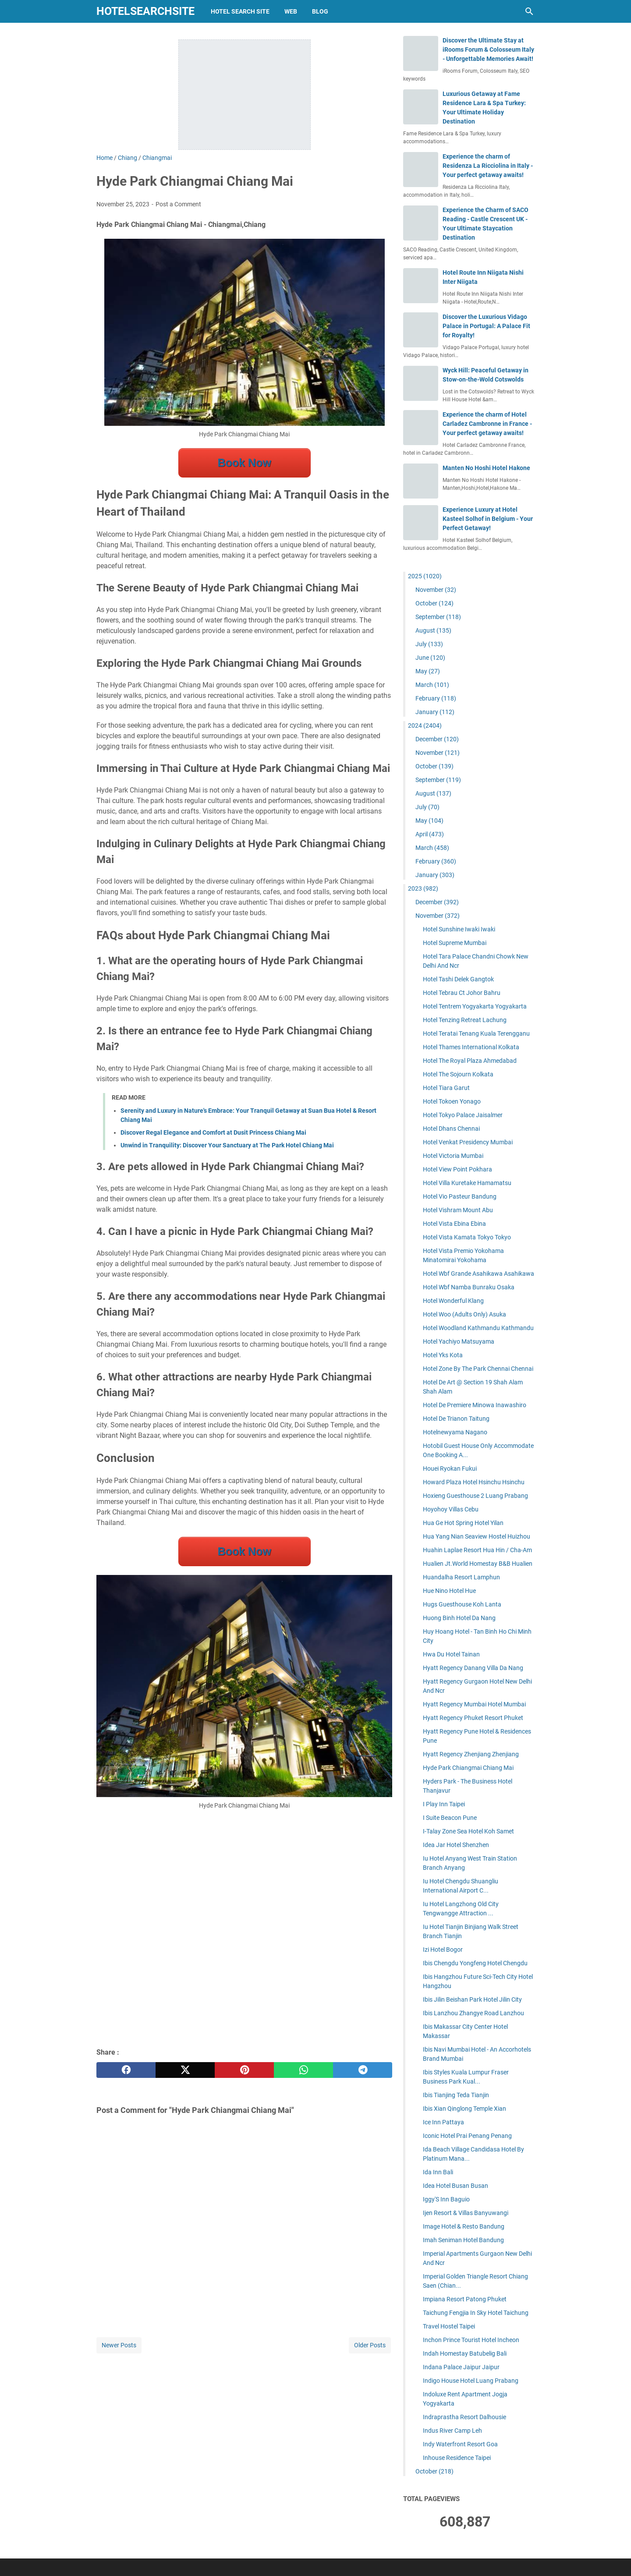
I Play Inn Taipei (444, 1804)
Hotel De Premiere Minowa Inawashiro (474, 1404)
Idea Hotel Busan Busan (455, 2185)
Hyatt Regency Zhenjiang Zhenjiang (471, 1754)
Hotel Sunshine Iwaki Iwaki (459, 929)
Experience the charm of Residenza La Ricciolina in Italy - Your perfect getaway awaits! (488, 165)
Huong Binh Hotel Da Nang (459, 1617)
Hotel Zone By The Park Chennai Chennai (478, 1368)
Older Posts (370, 2345)
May (427, 671)
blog (320, 11)
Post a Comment (178, 204)
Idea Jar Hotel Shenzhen (456, 1844)
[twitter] (185, 2070)
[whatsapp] (303, 2070)
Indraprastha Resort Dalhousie (464, 2416)
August (433, 630)
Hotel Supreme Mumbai (454, 942)
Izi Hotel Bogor (443, 1949)
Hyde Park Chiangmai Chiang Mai (468, 1767)
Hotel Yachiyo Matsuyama (458, 1341)
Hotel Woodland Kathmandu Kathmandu (478, 1327)
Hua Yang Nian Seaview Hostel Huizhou (476, 1536)
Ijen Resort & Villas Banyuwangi (465, 2212)
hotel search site (240, 11)
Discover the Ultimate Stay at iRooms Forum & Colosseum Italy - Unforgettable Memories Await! (488, 49)
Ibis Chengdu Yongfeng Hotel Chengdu (475, 1963)
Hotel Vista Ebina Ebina (454, 1223)
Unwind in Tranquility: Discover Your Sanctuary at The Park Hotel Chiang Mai (227, 1145)
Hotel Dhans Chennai (451, 1128)
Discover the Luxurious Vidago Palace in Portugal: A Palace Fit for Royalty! (486, 326)
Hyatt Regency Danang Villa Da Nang (473, 1667)
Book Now (244, 462)
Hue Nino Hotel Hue (449, 1590)
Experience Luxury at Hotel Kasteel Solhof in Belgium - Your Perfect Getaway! (488, 518)
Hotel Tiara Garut (446, 1087)
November (435, 589)
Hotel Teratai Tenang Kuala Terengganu (476, 1033)
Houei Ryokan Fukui (450, 1468)
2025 (425, 576)
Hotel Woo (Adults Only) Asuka (464, 1314)
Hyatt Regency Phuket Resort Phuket (473, 1717)
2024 (425, 725)
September (438, 616)
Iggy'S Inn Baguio (446, 2199)
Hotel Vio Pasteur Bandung (459, 1196)
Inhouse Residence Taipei (457, 2457)
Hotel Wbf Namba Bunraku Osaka (468, 1287)
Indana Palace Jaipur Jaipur (461, 2367)
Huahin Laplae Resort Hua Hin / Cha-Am (477, 1549)
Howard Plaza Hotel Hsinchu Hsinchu (474, 1482)
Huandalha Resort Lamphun (461, 1577)
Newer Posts (119, 2345)
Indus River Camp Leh (452, 2430)
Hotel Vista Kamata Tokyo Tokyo (467, 1237)
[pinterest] (244, 2070)
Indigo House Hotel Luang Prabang (470, 2380)
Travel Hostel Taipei (449, 2326)
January (434, 711)
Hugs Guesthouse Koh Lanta (462, 1604)
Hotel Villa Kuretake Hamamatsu (467, 1182)
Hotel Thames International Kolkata (471, 1047)
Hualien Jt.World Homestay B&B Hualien (477, 1563)
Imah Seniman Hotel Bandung (463, 2239)
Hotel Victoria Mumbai (453, 1155)
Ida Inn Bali (438, 2172)
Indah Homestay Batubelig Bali (465, 2353)
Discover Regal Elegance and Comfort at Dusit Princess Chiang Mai (213, 1132)
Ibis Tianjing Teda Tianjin (456, 2094)
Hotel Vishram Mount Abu (458, 1210)
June (430, 657)
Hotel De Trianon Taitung (456, 1418)
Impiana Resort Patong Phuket (465, 2299)
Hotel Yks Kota (443, 1355)
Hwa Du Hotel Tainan (451, 1654)
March (432, 684)
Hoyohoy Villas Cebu (451, 1509)
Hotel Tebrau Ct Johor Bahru (461, 992)
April (429, 834)
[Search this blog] (529, 11)
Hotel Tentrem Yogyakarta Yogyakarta (475, 1006)
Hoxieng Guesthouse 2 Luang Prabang (475, 1495)
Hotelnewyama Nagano (455, 1432)
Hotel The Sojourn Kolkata (458, 1074)
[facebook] (126, 2070)
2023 (423, 888)
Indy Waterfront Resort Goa (460, 2444)
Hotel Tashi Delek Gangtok (458, 979)
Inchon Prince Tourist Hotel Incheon (471, 2339)
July (429, 644)
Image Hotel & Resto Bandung (463, 2226)
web (290, 11)
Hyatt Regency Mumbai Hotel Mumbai (474, 1704)
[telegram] (362, 2070)
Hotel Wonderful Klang (453, 1300)
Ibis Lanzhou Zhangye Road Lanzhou (473, 2013)
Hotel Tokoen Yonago (452, 1101)
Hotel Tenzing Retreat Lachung (465, 1019)
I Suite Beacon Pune (450, 1817)
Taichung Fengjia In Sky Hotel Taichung (475, 2312)
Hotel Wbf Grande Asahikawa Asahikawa (478, 1273)
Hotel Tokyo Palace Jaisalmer (463, 1114)
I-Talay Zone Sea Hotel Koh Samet (468, 1831)
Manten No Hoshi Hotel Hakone (486, 467)
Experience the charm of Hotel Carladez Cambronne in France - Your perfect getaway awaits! (487, 423)
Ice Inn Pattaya (443, 2122)
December (437, 739)
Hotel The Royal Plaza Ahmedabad (470, 1060)
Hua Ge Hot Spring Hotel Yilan (463, 1522)
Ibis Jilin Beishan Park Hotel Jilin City (472, 1999)
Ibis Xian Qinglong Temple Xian (464, 2108)
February (435, 698)
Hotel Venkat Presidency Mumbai (468, 1142)
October (434, 603)
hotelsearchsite (145, 11)
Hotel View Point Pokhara (457, 1169)
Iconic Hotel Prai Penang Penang (467, 2135)
